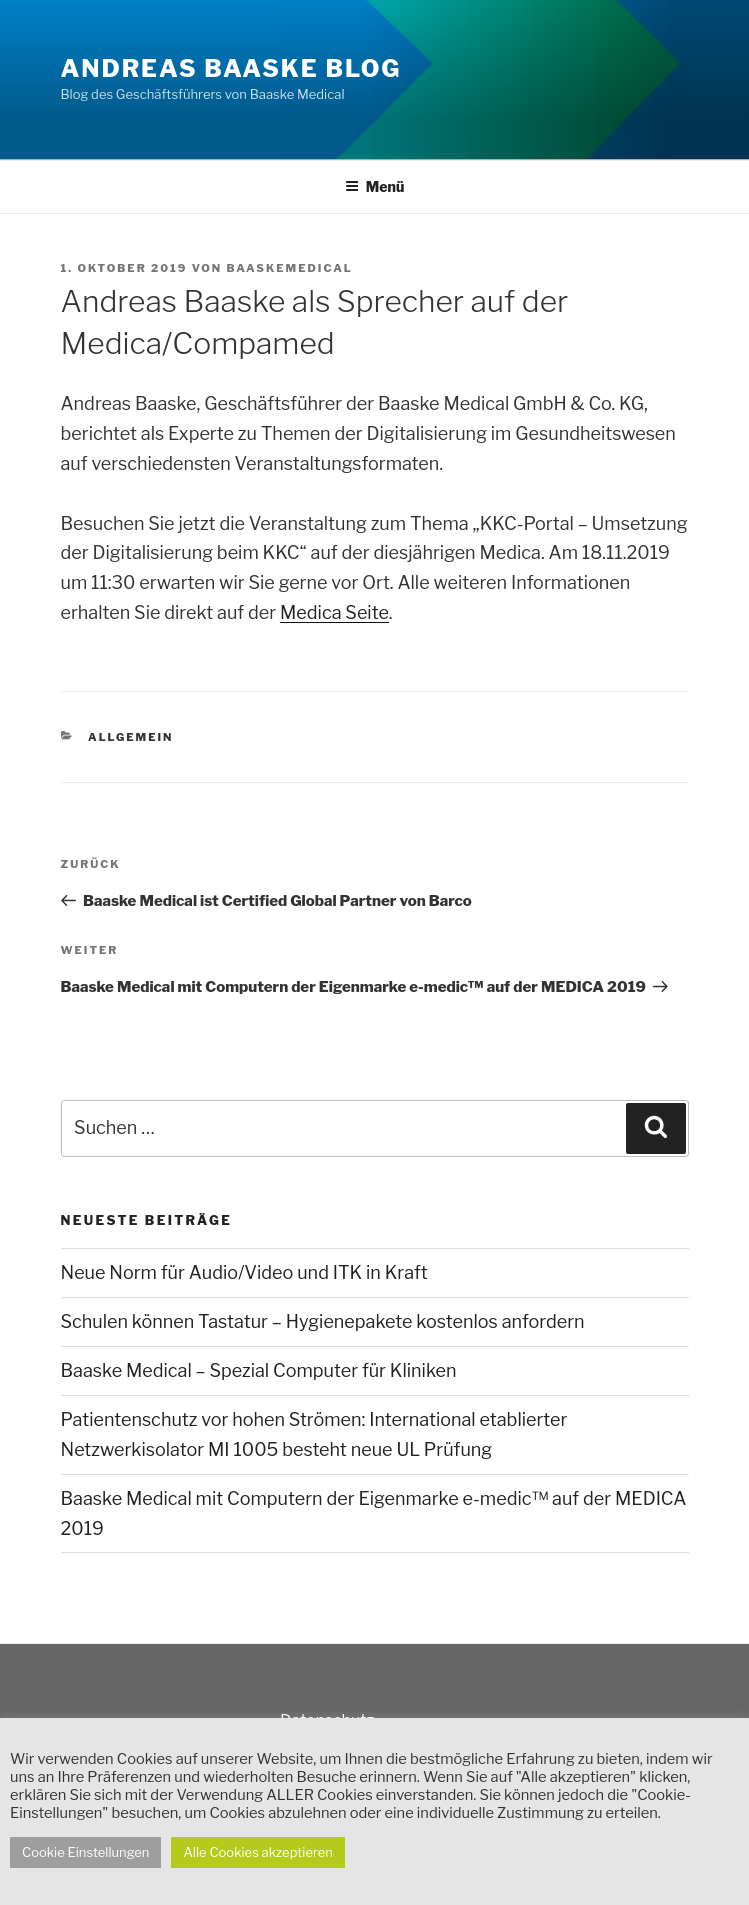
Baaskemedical (289, 268)
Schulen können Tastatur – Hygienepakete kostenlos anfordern (323, 1321)
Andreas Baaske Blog (231, 68)
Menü (375, 186)
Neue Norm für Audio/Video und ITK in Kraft (244, 1272)
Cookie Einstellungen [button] (85, 1852)
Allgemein (130, 737)
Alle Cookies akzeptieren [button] (258, 1852)
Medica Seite (334, 612)
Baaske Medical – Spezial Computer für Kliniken (259, 1370)
